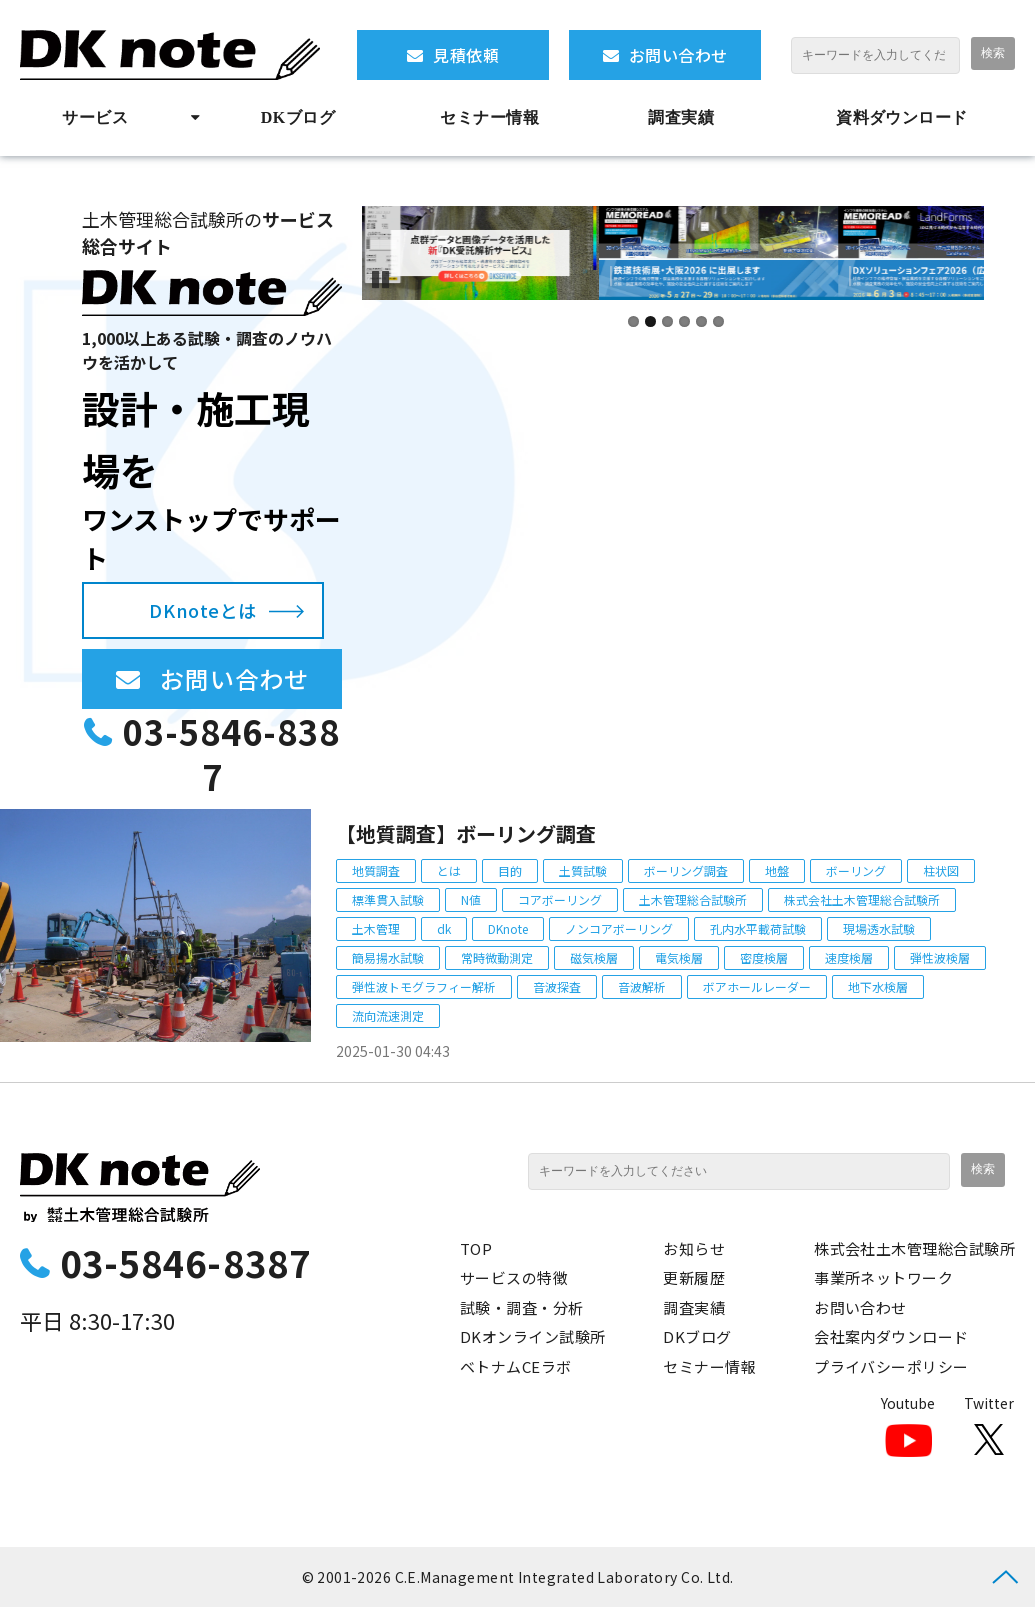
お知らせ (694, 1248)
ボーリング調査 (686, 870)
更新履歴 (694, 1277)
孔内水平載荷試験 (758, 928)
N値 (471, 899)
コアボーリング (560, 899)
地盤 (777, 870)
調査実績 (681, 117)
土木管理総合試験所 (693, 899)
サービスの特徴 (514, 1277)
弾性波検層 (940, 957)
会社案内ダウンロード (891, 1336)
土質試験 (583, 870)
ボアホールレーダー (757, 986)
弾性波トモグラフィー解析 (424, 986)
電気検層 (679, 957)
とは (449, 870)
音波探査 (557, 986)
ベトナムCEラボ (516, 1366)
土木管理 (376, 928)
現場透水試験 (879, 928)
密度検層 (764, 957)
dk (444, 928)
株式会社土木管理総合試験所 (862, 899)
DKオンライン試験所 (533, 1336)
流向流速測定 (388, 1015)
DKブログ (298, 117)
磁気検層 (594, 957)
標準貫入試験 (388, 899)
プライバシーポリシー (891, 1366)
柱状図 (941, 870)
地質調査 (376, 870)
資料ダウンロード (902, 117)
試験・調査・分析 (522, 1307)
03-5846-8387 (231, 754)
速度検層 (849, 957)
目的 (510, 870)
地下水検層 (878, 986)
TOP (476, 1248)
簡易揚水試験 (388, 957)
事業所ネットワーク (883, 1277)
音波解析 (642, 986)
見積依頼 (466, 55)
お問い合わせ (678, 55)
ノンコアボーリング (619, 928)
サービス (95, 117)
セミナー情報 (489, 117)
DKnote (508, 928)
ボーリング (856, 870)
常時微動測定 (497, 957)
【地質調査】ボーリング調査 (466, 833)
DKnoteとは (202, 610)
